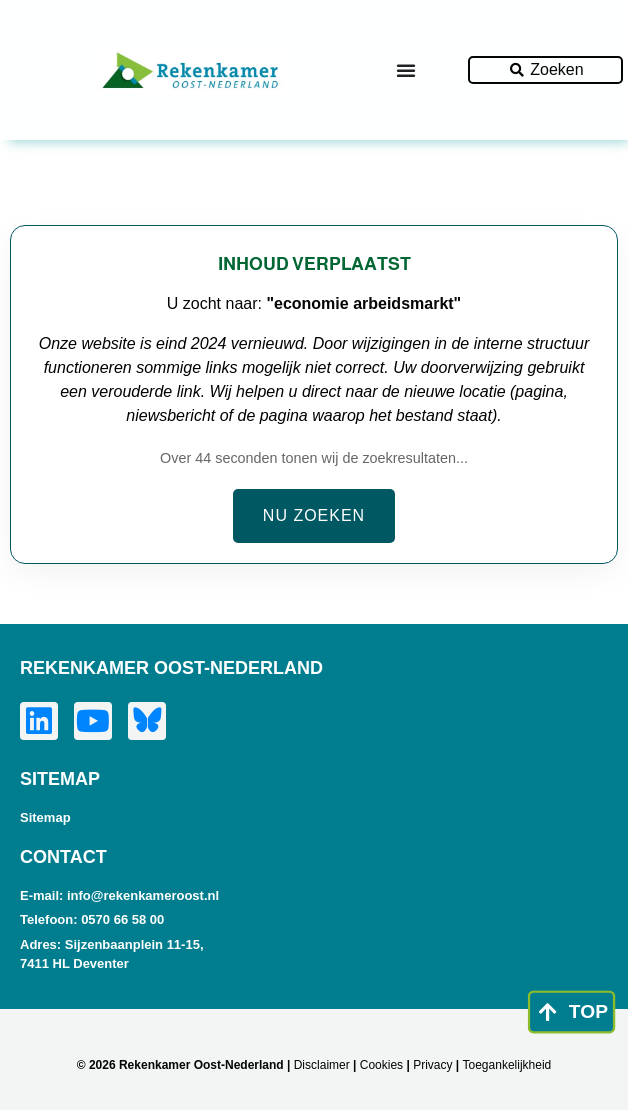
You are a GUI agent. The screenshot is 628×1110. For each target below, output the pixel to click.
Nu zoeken (314, 515)
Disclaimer (322, 1065)
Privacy (432, 1065)
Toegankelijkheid (507, 1065)
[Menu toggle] (406, 70)
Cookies (381, 1065)
